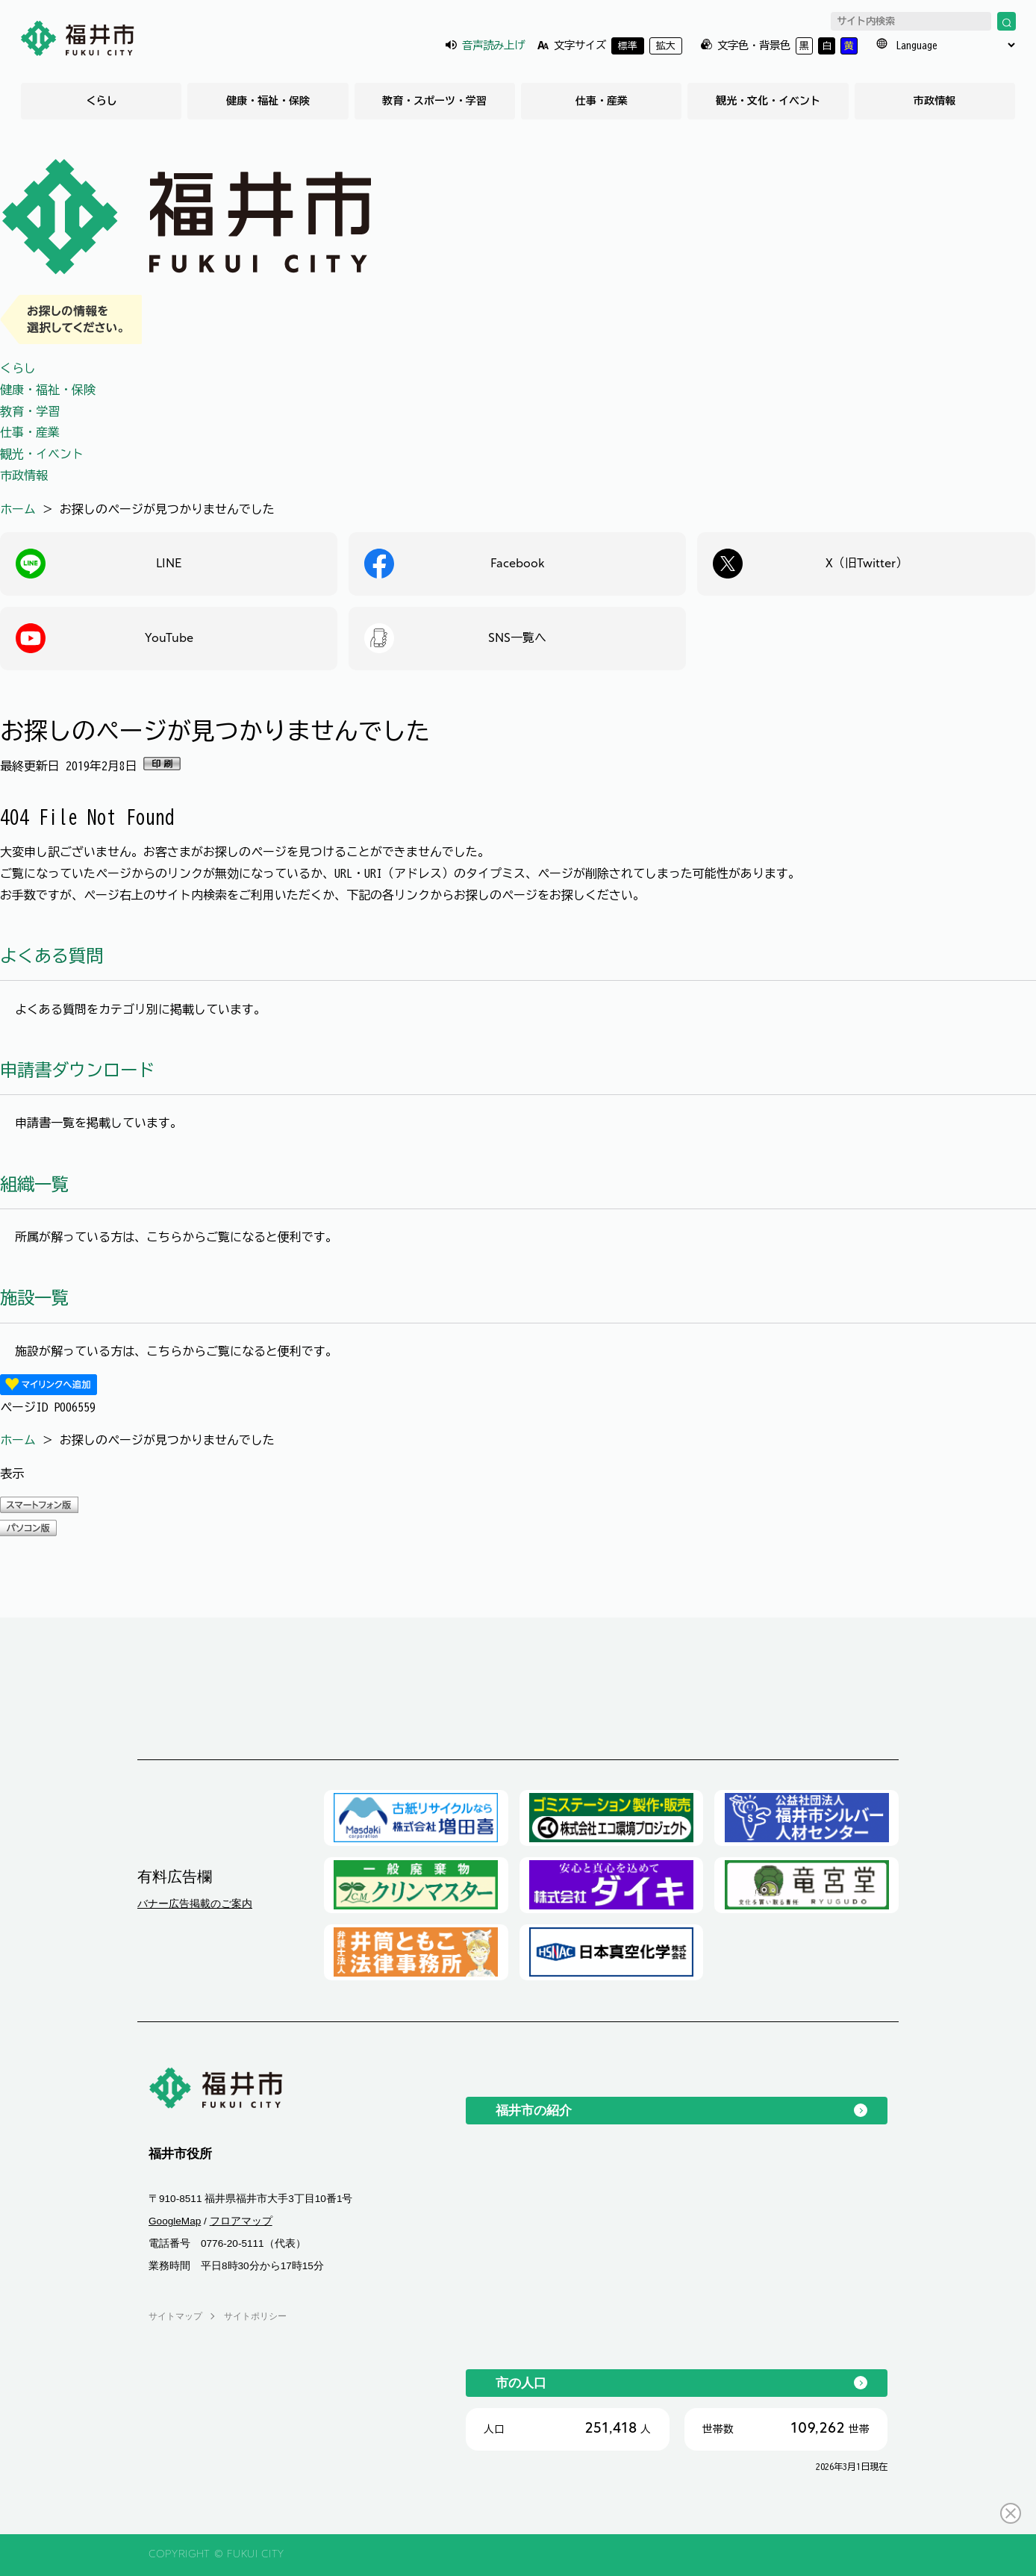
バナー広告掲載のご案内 (194, 1903)
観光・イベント (42, 454)
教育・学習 (30, 411)
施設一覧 (34, 1297)
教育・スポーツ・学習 (434, 101)
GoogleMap (175, 2221)
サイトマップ (175, 2316)
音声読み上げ (493, 45)
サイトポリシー (255, 2316)
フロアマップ (241, 2221)
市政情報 (934, 101)
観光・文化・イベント (768, 101)
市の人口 (521, 2382)
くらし (101, 101)
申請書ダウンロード (77, 1070)
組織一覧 (34, 1184)
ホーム (18, 509)
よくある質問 (51, 955)
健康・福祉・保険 (268, 101)
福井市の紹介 (534, 2110)
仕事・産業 (601, 101)
